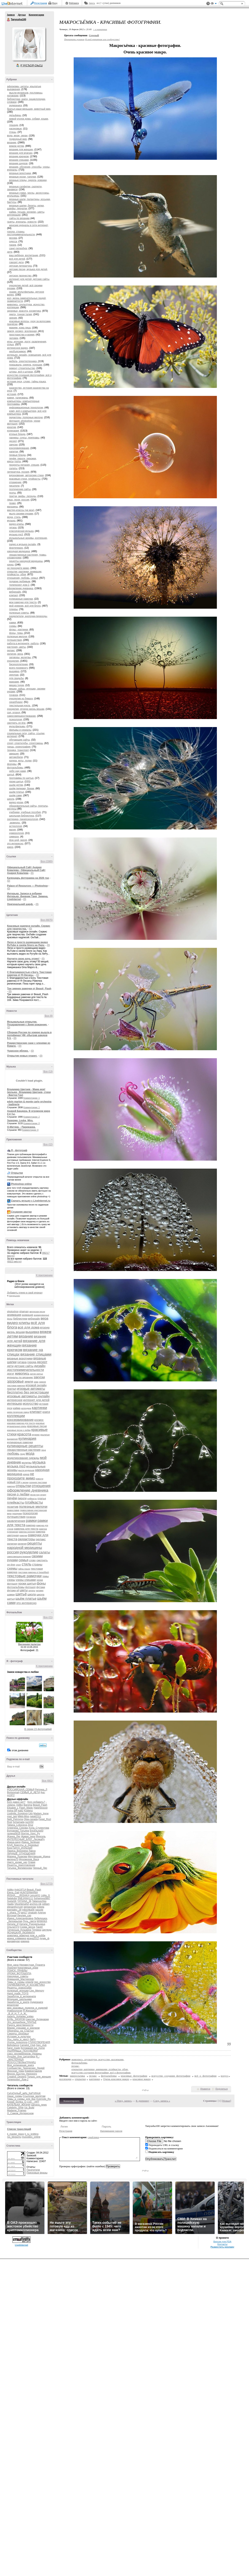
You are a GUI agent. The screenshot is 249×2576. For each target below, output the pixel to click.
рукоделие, (13, 660)
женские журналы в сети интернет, (28, 225)
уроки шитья (27, 1583)
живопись (22, 1373)
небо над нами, (18, 771)
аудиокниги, (16, 105)
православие (13, 1510)
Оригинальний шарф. (20, 904)
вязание (26, 1336)
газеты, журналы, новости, (22, 221)
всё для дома (28, 1327)
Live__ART (33, 2101)
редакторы (26, 1539)
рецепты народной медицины (24, 1545)
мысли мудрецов (26, 1470)
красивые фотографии (134, 2075)
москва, (13, 238)
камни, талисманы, (18, 397)
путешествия (16, 1516)
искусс (225, 2075)
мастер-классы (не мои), (21, 510)
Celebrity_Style (15, 2107)
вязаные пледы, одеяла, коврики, (28, 180)
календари (26, 1408)
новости (39, 1479)
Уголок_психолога (17, 2042)
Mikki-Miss (23, 1816)
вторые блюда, (17, 434)
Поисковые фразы (37, 2172)
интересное (15, 1400)
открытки (23, 1486)
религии (12, 1543)
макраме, (14, 681)
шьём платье (25, 1599)
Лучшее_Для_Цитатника (21, 2056)
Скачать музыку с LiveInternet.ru (30, 1200)
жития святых (36, 1374)
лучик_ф (44, 1938)
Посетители (33, 2169)
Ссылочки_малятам (34, 2096)
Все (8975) (47, 920)
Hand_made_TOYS (18, 1993)
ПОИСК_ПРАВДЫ (17, 1970)
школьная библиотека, (22, 815)
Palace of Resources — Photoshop (27, 885)
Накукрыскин (14, 1296)
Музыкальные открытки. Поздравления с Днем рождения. (27, 1023)
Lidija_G (45, 1895)
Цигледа (47, 1929)
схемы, (13, 626)
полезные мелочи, (17, 636)
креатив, (12, 427)
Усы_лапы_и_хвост (18, 2039)
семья (23, 1560)
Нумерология (14, 2010)
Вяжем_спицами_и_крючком (23, 2028)
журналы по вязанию (20, 1377)
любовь (13, 1454)
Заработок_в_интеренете (21, 1996)
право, (13, 503)
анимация (27, 1315)
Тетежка (36, 1929)
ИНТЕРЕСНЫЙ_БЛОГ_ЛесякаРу (26, 1839)
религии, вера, (15, 653)
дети (10, 1366)
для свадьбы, (17, 678)
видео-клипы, (17, 524)
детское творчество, (21, 275)
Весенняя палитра (29, 1644)
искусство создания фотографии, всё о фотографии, (101, 2072)
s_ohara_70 (13, 1912)
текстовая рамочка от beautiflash (33, 1572)
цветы (24, 1590)
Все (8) (49, 1015)
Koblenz (28, 1810)
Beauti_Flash (40, 1804)
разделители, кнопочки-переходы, (28, 616)
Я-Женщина (30, 2010)
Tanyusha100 (8, 19)
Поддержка (208, 3)
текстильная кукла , (20, 705)
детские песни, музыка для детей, (28, 269)
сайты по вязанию (19, 218)
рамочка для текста (26, 1528)
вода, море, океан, (17, 135)
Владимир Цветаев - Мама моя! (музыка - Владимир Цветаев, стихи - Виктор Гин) (29, 1092)
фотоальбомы (16, 1587)
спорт (18, 1565)
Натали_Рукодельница (32, 1924)
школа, (11, 798)
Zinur (30, 1825)
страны (37, 1564)
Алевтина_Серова (17, 1827)
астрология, (16, 826)
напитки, (14, 451)
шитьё (21, 1594)
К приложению (44, 1275)
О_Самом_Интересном (20, 2113)
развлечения (16, 1520)
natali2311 (35, 1816)
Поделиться (221, 2088)
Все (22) (48, 1144)
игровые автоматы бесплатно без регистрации (28, 1390)
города (31, 1362)
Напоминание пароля (111, 2131)
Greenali (94, 35)
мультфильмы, (17, 726)
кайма (16, 1408)
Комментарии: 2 (31, 1117)
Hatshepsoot (40, 1807)
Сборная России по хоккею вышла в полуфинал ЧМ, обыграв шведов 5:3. (29, 1035)
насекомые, (16, 128)
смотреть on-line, (16, 723)
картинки (39, 1408)
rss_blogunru (14, 2136)
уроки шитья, (16, 781)
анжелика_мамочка (18, 1935)
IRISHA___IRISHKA (18, 1895)
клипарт (36, 1412)
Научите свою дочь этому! (23, 958)
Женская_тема (15, 2071)
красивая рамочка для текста (21, 1423)
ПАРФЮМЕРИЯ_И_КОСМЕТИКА (26, 1985)
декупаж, (14, 674)
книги (46, 1412)
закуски (39, 1377)
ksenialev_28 (14, 1909)
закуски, (13, 444)
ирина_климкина (16, 1938)
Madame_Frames (16, 2110)
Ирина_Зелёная (30, 1842)
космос (39, 1420)
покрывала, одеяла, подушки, (26, 364)
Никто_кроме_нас (17, 1862)
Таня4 (39, 1927)
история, (12, 394)
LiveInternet (13, 4)
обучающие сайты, (20, 739)
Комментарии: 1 (31, 1098)
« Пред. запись (123, 2100)
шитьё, (11, 774)
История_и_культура (19, 2036)
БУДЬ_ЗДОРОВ (16, 2019)
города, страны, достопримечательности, (21, 233)
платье (41, 1498)
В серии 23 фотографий (38, 1729)
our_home (39, 2048)
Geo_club (41, 2045)
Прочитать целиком (74, 39)
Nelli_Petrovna (15, 1819)
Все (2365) (47, 861)
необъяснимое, (18, 351)
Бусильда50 (36, 1830)
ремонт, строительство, (22, 368)
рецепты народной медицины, (26, 561)
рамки (31, 1520)
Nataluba (12, 1898)
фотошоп (30, 1587)
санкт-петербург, (18, 248)
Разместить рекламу (222, 2247)
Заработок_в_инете (18, 2002)
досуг (10, 1373)
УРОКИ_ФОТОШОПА (19, 1973)
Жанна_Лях (13, 1836)
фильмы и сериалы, (20, 729)
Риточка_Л (41, 1789)
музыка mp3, (16, 534)
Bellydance (13, 2045)
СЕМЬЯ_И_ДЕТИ (30, 1792)
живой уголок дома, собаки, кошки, (29, 118)
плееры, (13, 609)
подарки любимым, (20, 581)
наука (26, 1474)
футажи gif (13, 1590)
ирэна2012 (33, 1938)
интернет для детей (36, 1400)
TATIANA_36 (24, 1901)
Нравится (205, 2088)
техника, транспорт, (18, 750)
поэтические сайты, (20, 489)
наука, (10, 564)
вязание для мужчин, (21, 153)
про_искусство (42, 1982)
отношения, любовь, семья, (23, 578)
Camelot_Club (27, 2045)
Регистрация (40, 3)
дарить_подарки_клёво (20, 2016)
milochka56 (28, 1909)
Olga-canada (31, 1819)
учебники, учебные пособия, (25, 812)
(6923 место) (14, 1261)
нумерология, (17, 833)
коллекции (16, 1416)
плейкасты (15, 1502)
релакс (41, 1539)
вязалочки (13, 2005)
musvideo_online (31, 2136)
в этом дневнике (19, 1750)
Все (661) (47, 1780)
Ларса (32, 1850)
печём (12, 1498)
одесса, (13, 241)
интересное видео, (18, 348)
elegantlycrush (15, 1906)
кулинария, (13, 430)
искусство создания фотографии (170, 2075)
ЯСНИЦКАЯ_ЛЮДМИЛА (21, 1932)
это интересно (26, 1603)
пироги (22, 1498)
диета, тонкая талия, (21, 314)
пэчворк (31, 1516)
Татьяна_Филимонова (19, 1868)
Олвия (31, 1862)
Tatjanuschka (39, 1901)
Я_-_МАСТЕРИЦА (23, 2058)
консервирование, (19, 448)
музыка (38, 1462)
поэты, (13, 492)
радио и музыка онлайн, (23, 544)
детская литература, (21, 265)
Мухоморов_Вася (29, 1859)
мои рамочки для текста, (23, 602)
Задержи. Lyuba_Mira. (20, 1120)
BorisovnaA (13, 1792)
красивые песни (37, 1426)
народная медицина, (19, 551)
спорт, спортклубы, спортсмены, (25, 743)
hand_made (13, 2048)
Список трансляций (19, 2129)
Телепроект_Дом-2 (18, 2079)
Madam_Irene (40, 1813)
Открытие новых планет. (22, 1055)
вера (44, 1318)
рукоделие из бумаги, (21, 698)
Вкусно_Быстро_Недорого (22, 2073)
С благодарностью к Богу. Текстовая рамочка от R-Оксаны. (29, 973)
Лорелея (12, 1967)
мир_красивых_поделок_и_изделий (27, 2007)
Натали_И (13, 1924)
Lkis (30, 1813)
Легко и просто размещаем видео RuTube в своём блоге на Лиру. (27, 944)
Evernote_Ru (43, 2099)
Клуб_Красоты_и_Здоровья (23, 1845)
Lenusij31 (35, 1895)
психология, (16, 719)
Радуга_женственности (20, 2025)
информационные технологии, (26, 407)
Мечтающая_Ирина (39, 1856)
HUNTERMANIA (29, 1892)
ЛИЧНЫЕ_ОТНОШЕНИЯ (21, 1853)
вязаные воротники (20, 1358)
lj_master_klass (15, 2134)
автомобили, (16, 757)
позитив (12, 1506)
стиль (26, 1564)
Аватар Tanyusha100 (28, 43)
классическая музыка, (21, 531)
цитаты (31, 1590)
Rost (9, 1822)
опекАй (29, 1982)
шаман (11, 1594)
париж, (13, 245)
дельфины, (15, 115)
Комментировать (72, 2101)
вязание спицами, (19, 160)
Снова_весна (27, 1927)
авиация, (14, 753)
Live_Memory (36, 1990)
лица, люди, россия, (18, 499)
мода (30, 1453)
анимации (14, 1314)
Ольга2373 (13, 1927)
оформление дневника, (20, 588)
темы (45, 1576)
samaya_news (39, 2104)
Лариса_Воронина (17, 1850)
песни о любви (18, 1494)
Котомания (27, 2048)
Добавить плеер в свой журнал (25, 1292)
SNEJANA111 (25, 1898)
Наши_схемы (14, 2096)
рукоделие (29, 1552)
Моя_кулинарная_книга (20, 2065)
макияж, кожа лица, (20, 327)
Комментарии (36, 14)
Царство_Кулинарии (37, 2019)
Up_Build (29, 2107)
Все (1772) (47, 1883)
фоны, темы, (16, 633)
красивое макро (142, 2079)
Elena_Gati (13, 1892)
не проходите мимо (21, 1476)
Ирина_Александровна (20, 1918)
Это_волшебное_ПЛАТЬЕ (21, 2022)
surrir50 (29, 1822)
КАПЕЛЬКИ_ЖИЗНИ (18, 2104)
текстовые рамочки (24, 1576)
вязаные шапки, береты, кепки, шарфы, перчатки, (26, 207)
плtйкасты (32, 1499)
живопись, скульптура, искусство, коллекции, (97, 2059)
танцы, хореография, (19, 746)
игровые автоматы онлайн (28, 1396)
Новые (226, 2100)
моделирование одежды (23, 1458)
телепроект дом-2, (19, 584)
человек (39, 1590)
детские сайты (23, 1366)
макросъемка (77, 2075)
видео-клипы (18, 1323)
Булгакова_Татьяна (18, 1830)
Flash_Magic (26, 1807)
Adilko (19, 1804)
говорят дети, (16, 262)
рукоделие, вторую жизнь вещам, (26, 709)
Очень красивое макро (116, 2079)
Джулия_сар (24, 1915)
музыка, (11, 520)
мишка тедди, (17, 685)
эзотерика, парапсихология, (23, 819)
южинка (25, 1941)
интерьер (14, 1404)
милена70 (12, 1859)
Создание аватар (21, 1211)
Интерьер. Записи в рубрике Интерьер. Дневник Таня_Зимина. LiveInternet (27, 896)
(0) (32, 873)
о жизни (24, 1482)
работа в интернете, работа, (23, 643)
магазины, (13, 506)
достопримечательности (25, 1370)
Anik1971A (20, 1889)
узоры (11, 1579)
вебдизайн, (15, 591)
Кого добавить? (36, 1802)
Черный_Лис (40, 1868)
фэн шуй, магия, (18, 840)
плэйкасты (34, 1502)
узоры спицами (26, 1579)
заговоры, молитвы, (20, 657)
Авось (92, 3)
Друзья (22, 14)
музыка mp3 (16, 1466)
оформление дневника (27, 1490)
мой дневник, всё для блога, (25, 605)
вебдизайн (34, 1318)
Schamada (19, 1822)
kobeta (40, 1906)
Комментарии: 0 (31, 1123)
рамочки (23, 1535)
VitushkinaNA (21, 1904)
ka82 (20, 1810)
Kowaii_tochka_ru (17, 2101)
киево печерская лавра (18, 1412)
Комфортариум (33, 2071)
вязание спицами (35, 1354)
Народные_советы (17, 1976)
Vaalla (10, 1904)
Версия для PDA (222, 2241)
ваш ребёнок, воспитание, (24, 255)
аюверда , (15, 822)
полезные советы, (19, 612)
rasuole (39, 1909)
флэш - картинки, (19, 629)
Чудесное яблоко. (18, 1050)
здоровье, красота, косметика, (24, 310)
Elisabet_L (13, 1807)
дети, (10, 251)
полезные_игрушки (18, 1990)
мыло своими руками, (21, 513)
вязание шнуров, (18, 163)
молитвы (27, 1462)
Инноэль (41, 1836)
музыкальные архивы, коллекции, (28, 538)
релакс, (11, 650)
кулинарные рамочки (20, 1442)
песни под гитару (38, 1495)
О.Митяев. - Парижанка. (21, 1127)
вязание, (12, 142)
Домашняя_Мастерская (20, 1979)
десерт (42, 1362)
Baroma (28, 1804)
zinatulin (32, 1912)
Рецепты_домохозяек (19, 1987)
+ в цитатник (100, 29)
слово (32, 1560)
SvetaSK (12, 1901)
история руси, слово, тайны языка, (27, 381)
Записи (11, 14)
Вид (214, 4)
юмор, (10, 847)
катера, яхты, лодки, (20, 760)
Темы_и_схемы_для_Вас (21, 2099)
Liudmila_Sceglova (17, 1813)
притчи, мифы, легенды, (23, 496)
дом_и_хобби (37, 1935)
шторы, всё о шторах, (21, 371)
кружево (36, 1435)
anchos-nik (36, 1904)
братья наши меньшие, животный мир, (29, 109)
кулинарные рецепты (25, 1446)
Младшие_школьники (19, 1999)
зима (36, 1382)
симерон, (14, 836)
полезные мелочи (33, 1507)
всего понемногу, (18, 667)
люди (22, 1454)
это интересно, (15, 843)
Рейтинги (74, 3)
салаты (44, 1552)
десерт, (13, 441)
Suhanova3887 (42, 1898)
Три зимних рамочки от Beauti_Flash (29, 988)
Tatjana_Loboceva (17, 1825)
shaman (24, 1311)
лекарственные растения (24, 1449)
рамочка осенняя (27, 1532)
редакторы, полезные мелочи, (26, 417)
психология (30, 1513)
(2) (8, 1027)
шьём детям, (16, 785)
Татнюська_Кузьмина (19, 1929)
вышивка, (14, 671)
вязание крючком (22, 1347)
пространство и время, (22, 334)
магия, (13, 829)
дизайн (40, 1366)
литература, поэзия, (18, 471)
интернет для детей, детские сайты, (29, 279)
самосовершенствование (19, 1556)
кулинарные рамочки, (21, 598)
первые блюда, (17, 455)
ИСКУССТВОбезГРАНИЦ (21, 2062)
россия (13, 1552)
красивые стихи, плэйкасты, (25, 478)
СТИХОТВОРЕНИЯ (39, 2042)
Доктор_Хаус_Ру (30, 1833)
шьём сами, (16, 795)
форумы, (12, 764)
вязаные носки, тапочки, (23, 176)
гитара (22, 1362)
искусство (30, 1404)
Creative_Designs (17, 2076)
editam (46, 1904)
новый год (13, 1482)
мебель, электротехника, (23, 361)
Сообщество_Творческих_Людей (26, 2068)
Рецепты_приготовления (21, 1865)
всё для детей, (17, 258)
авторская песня (37, 1312)
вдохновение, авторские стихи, (26, 475)
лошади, (14, 125)
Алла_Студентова (38, 1827)
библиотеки (20, 1318)
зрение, (13, 317)
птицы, (13, 132)
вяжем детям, (17, 146)
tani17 (24, 1912)
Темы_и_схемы (16, 1982)
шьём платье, (17, 792)
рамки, (13, 622)
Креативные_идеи (28, 1967)
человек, (14, 338)
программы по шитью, (21, 778)
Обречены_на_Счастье (20, 2030)
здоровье (15, 1381)
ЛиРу (33, 2039)
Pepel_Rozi (44, 1819)
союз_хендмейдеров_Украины (24, 2053)
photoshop (13, 1311)
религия (22, 1543)
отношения (41, 1486)
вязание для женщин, (21, 149)
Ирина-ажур (14, 1842)
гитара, (13, 527)
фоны (41, 1583)
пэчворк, (14, 695)
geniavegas (30, 1906)
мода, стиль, (14, 517)
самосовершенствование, (22, 716)
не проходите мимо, (18, 568)
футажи (40, 1587)
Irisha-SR (12, 1810)
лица (43, 1450)
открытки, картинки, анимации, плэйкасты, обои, (24, 573)
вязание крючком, (19, 156)
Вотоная (12, 1915)
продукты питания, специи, (24, 464)
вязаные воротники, (20, 173)
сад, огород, (14, 712)
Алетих (42, 1912)
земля (28, 1381)
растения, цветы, (17, 647)
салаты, (13, 468)
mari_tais (12, 1816)
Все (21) (48, 1617)
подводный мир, (18, 139)
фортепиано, (16, 547)
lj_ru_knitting (31, 2134)
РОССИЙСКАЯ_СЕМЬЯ (20, 1789)
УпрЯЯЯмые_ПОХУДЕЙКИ (22, 2050)
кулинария (27, 1438)
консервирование (20, 1420)
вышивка (32, 1332)
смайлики (93, 2137)
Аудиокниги (36, 2002)
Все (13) (48, 1071)
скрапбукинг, (16, 702)
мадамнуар (13, 1941)
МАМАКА (42, 1921)
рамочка (30, 1525)
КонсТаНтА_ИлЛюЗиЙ (20, 1847)
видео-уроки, (16, 802)
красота (24, 1434)
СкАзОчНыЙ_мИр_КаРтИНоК (24, 2093)
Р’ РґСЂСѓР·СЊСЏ (31, 65)
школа (31, 1594)
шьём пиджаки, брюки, (22, 788)
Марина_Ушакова (17, 1856)
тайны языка (24, 1569)
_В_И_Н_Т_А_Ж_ (17, 2013)
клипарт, (14, 595)
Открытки (17, 1172)
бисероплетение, (19, 664)
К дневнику (142, 2100)
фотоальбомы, (15, 767)
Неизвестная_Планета (32, 1964)
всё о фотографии (205, 2075)
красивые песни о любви (19, 1430)
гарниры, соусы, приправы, (24, 437)
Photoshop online (21, 1184)
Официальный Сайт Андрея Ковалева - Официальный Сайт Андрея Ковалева (26, 870)
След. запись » (161, 2100)
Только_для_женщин (39, 2076)
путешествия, (15, 640)
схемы (12, 1568)
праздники (17, 1513)
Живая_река (28, 1836)
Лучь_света (29, 1921)
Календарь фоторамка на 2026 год (28, 878)
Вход (54, 3)
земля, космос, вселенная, (22, 331)
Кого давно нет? (16, 1802)
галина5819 (13, 1833)
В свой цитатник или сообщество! (102, 39)
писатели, (14, 485)
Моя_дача (13, 1964)
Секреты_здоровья (18, 2033)
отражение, (15, 482)
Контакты (222, 2244)
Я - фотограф (19, 1150)
